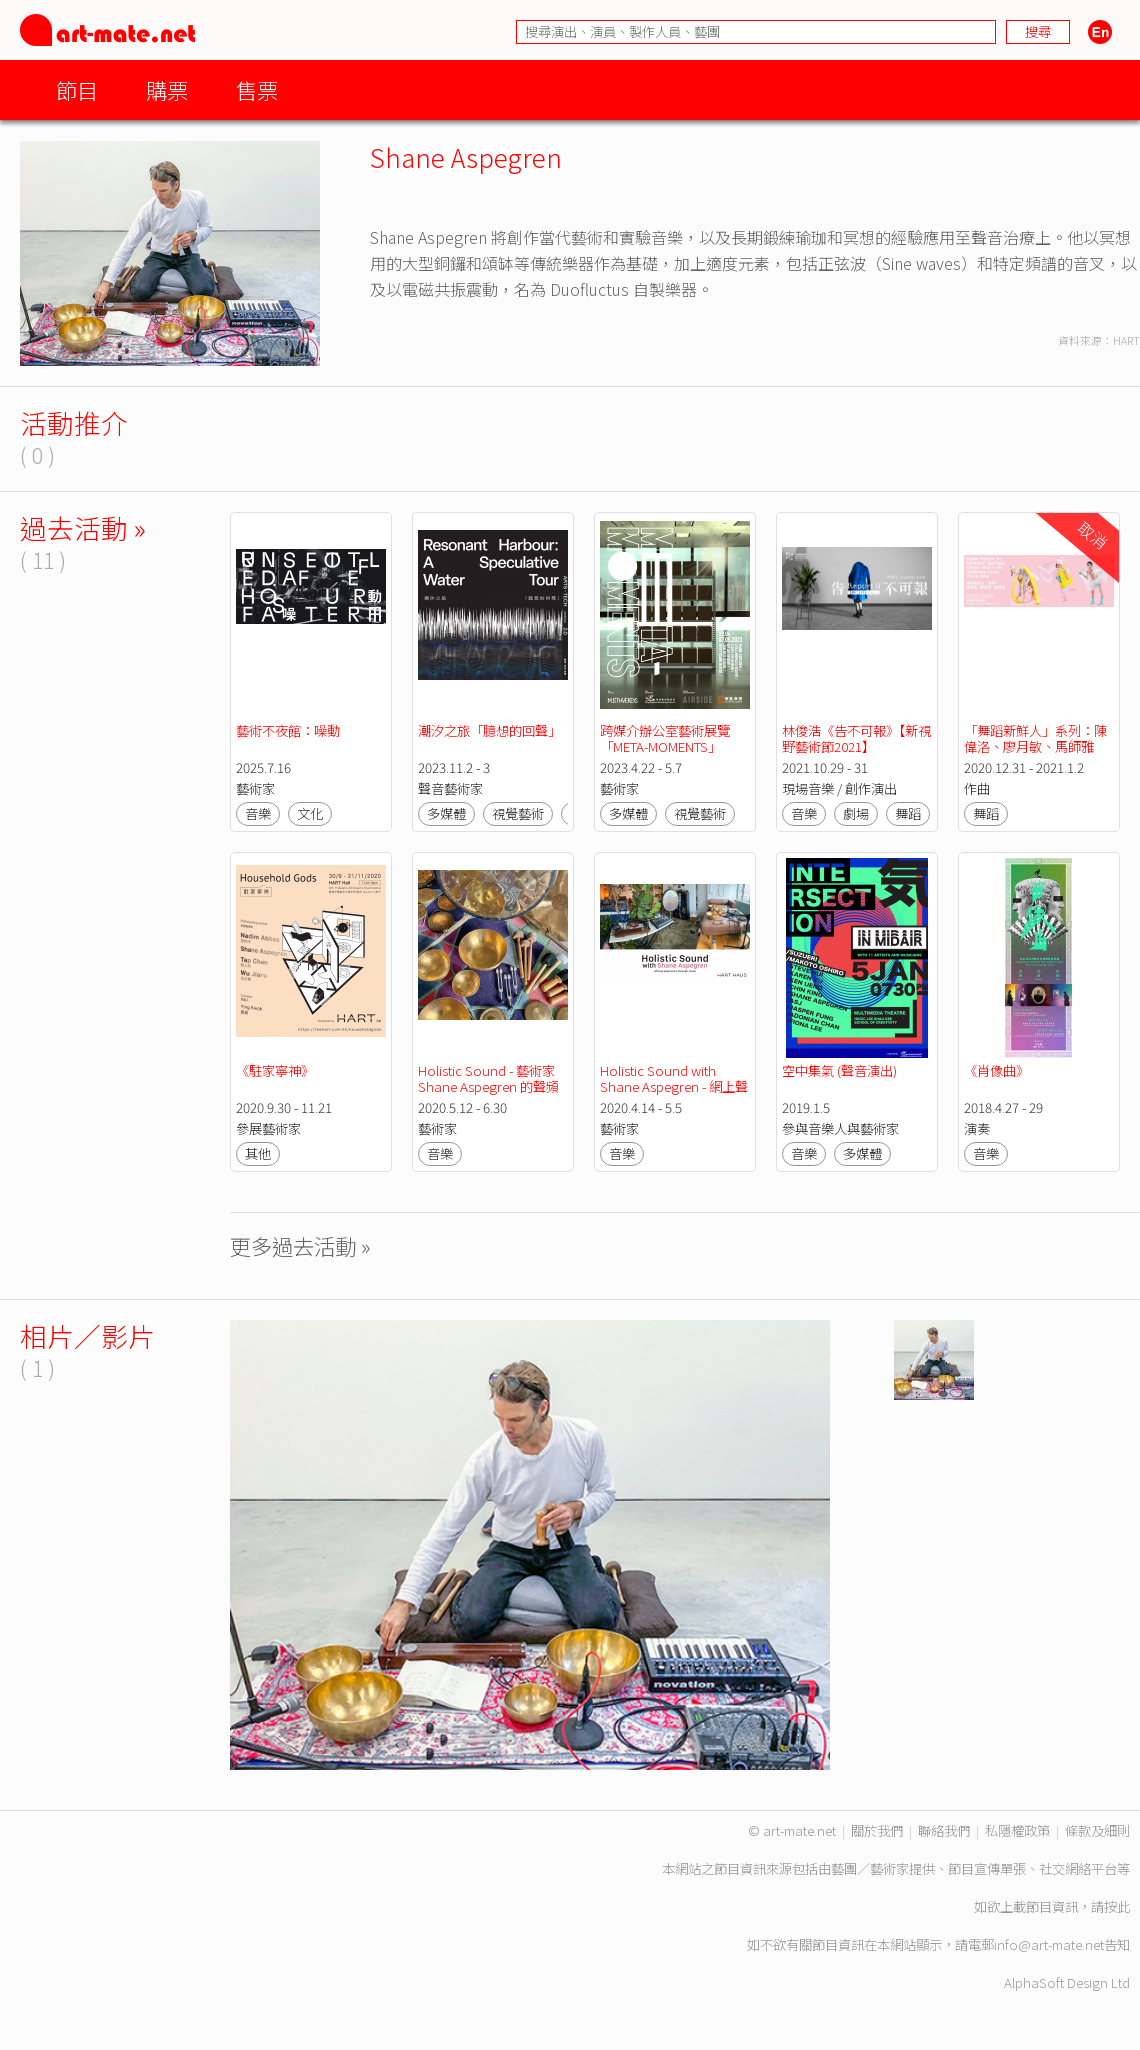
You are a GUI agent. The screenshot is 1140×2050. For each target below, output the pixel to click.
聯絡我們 (944, 1830)
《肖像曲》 (996, 1070)
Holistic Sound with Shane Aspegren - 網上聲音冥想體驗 (674, 1086)
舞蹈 (908, 813)
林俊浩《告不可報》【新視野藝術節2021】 (856, 738)
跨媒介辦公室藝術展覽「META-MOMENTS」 (665, 738)
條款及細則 (1097, 1830)
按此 (1117, 1906)
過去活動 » (83, 527)
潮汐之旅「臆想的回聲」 (489, 730)
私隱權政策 (1017, 1830)
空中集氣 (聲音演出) (839, 1070)
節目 (77, 89)
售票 (257, 89)
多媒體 (446, 813)
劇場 (856, 813)
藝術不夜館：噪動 (291, 730)
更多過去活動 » (300, 1245)
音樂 (258, 813)
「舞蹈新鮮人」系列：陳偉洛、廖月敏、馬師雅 (1035, 738)
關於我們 (877, 1830)
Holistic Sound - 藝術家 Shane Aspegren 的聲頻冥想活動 (488, 1086)
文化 (310, 813)
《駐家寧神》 (275, 1070)
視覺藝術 (518, 813)
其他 (258, 1153)
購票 (167, 89)
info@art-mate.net (1049, 1944)
